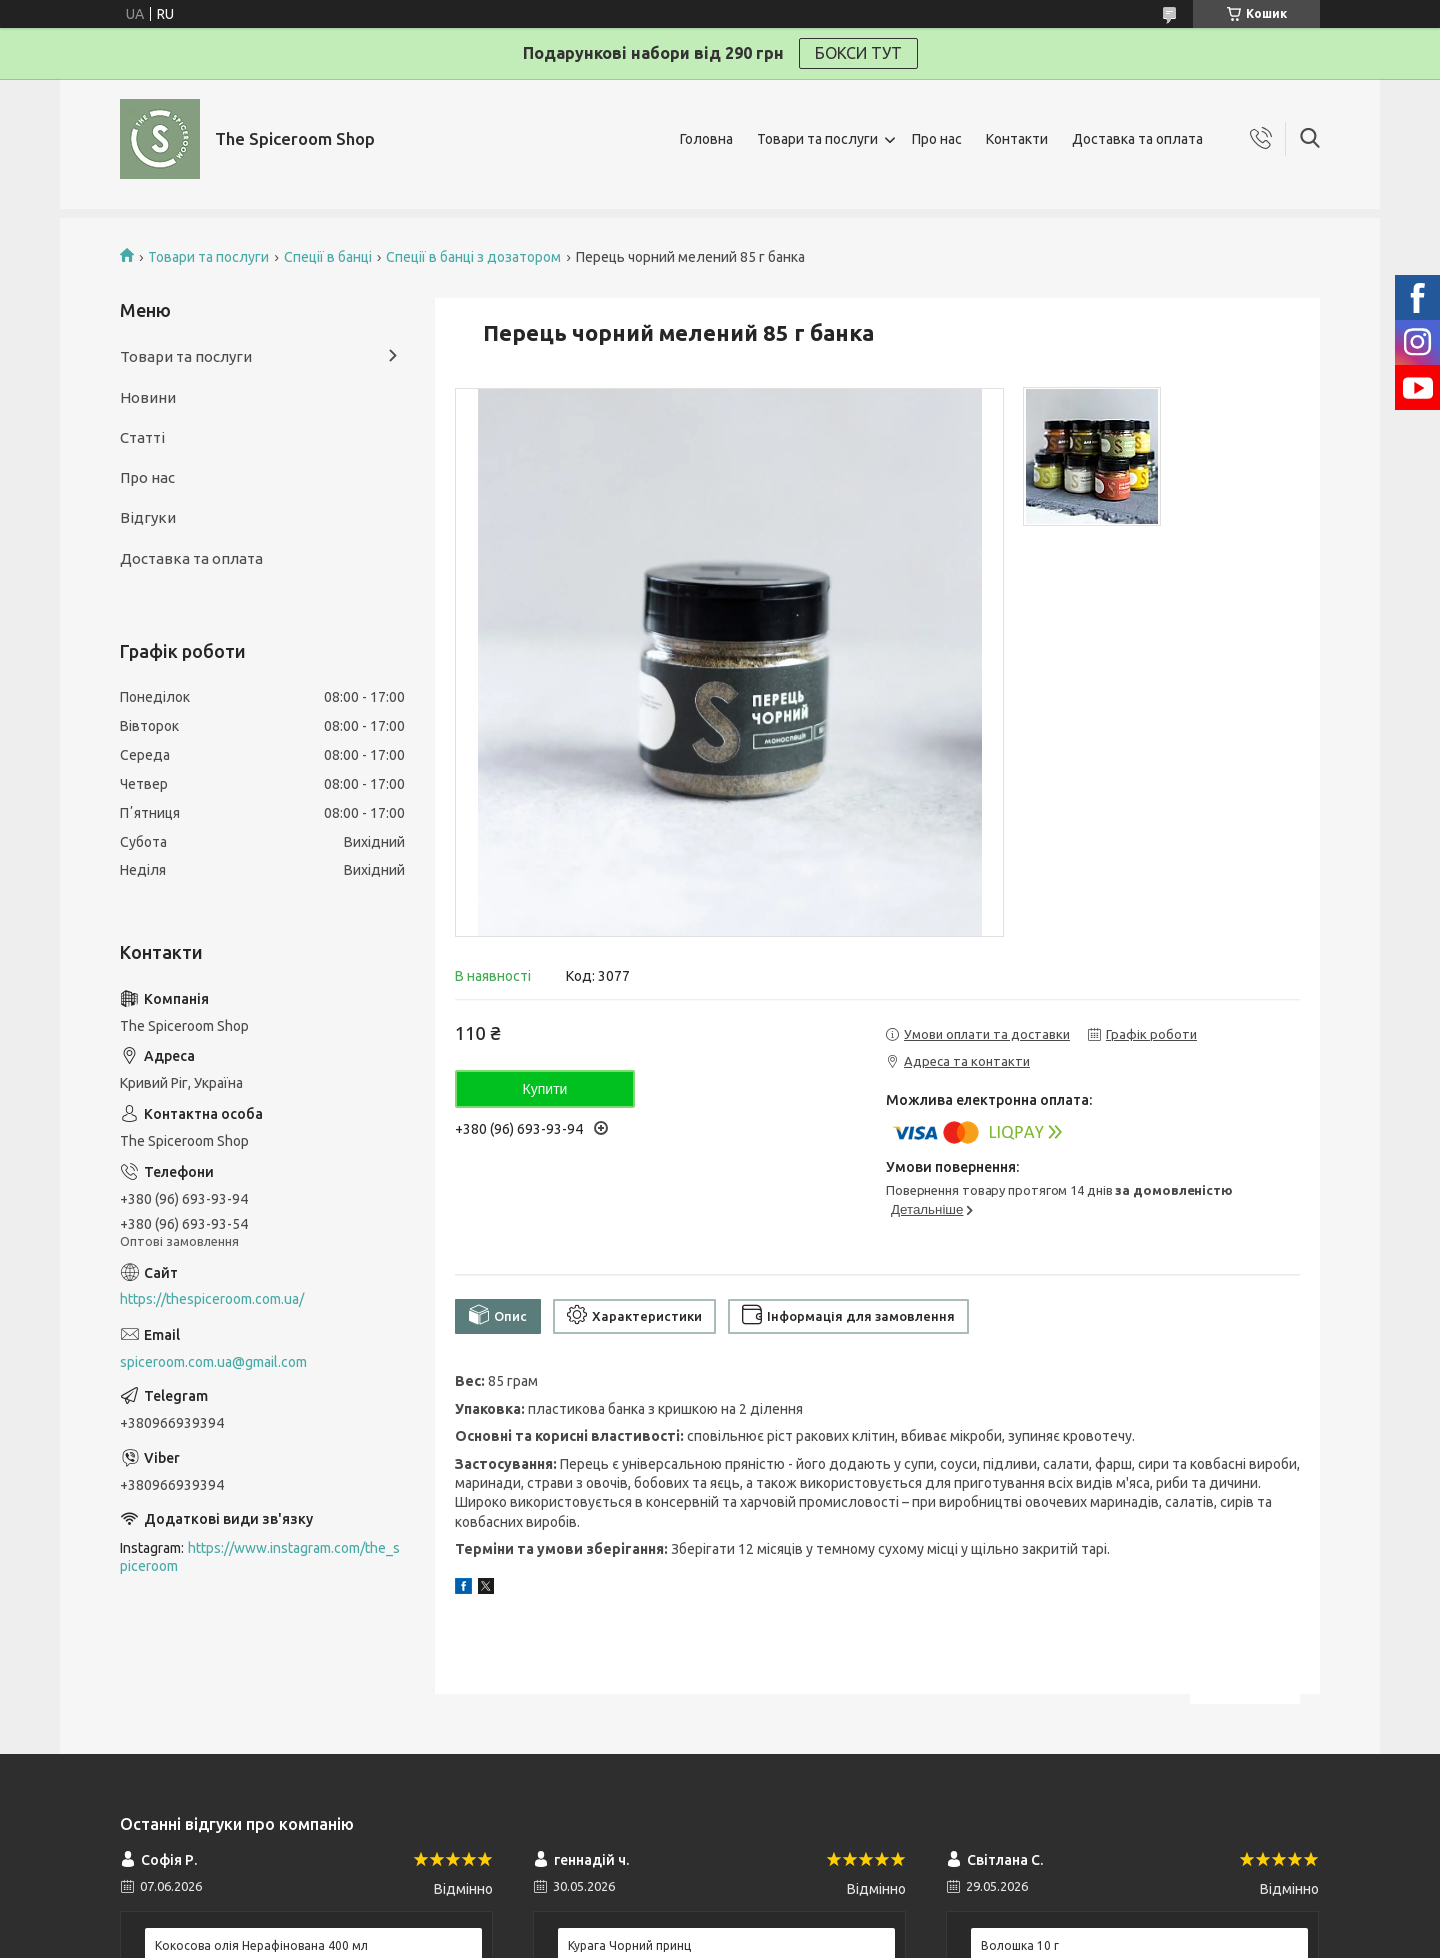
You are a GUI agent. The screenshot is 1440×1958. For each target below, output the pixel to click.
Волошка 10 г (1020, 1945)
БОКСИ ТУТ (858, 53)
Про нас (937, 139)
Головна (706, 139)
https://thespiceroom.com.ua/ (212, 1299)
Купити (545, 1089)
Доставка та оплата (1137, 139)
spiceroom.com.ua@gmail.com (213, 1362)
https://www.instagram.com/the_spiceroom (260, 1557)
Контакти (1017, 139)
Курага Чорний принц (629, 1945)
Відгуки (148, 517)
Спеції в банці (328, 257)
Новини (148, 397)
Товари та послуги (817, 139)
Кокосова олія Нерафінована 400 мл (261, 1945)
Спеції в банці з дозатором (473, 257)
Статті (142, 437)
